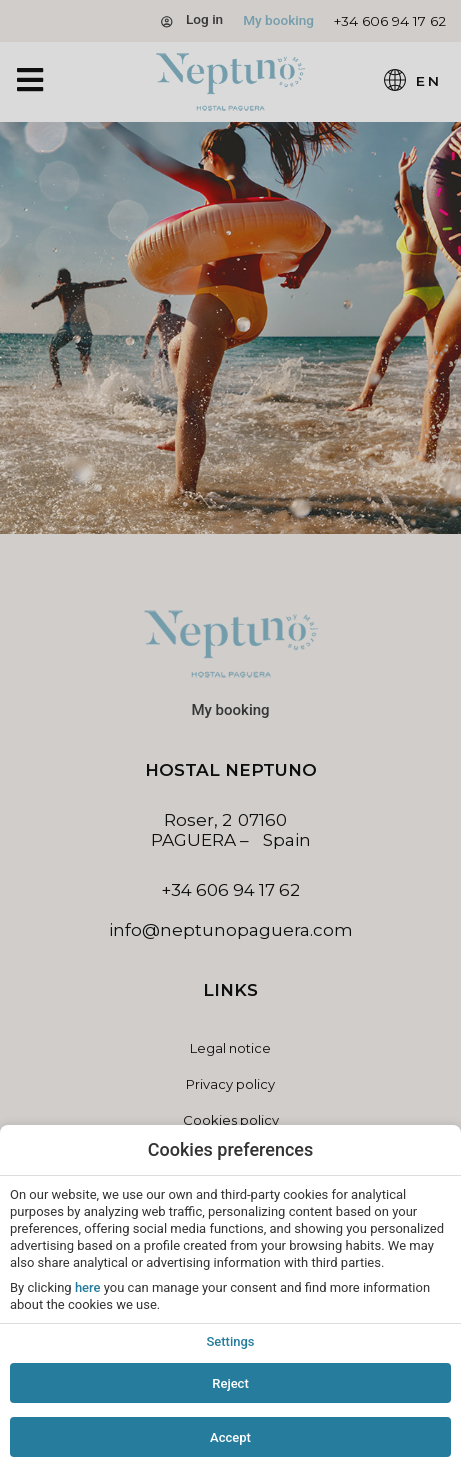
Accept (230, 1437)
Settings (230, 1341)
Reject (230, 1383)
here (88, 1287)
